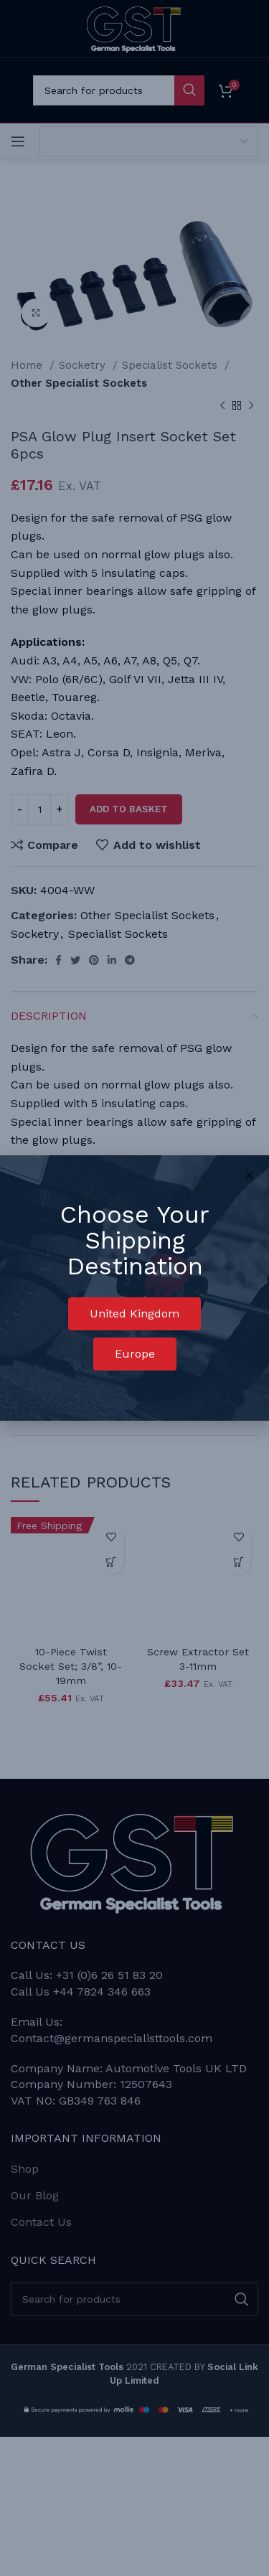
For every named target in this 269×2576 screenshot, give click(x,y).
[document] (134, 1288)
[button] (134, 1313)
